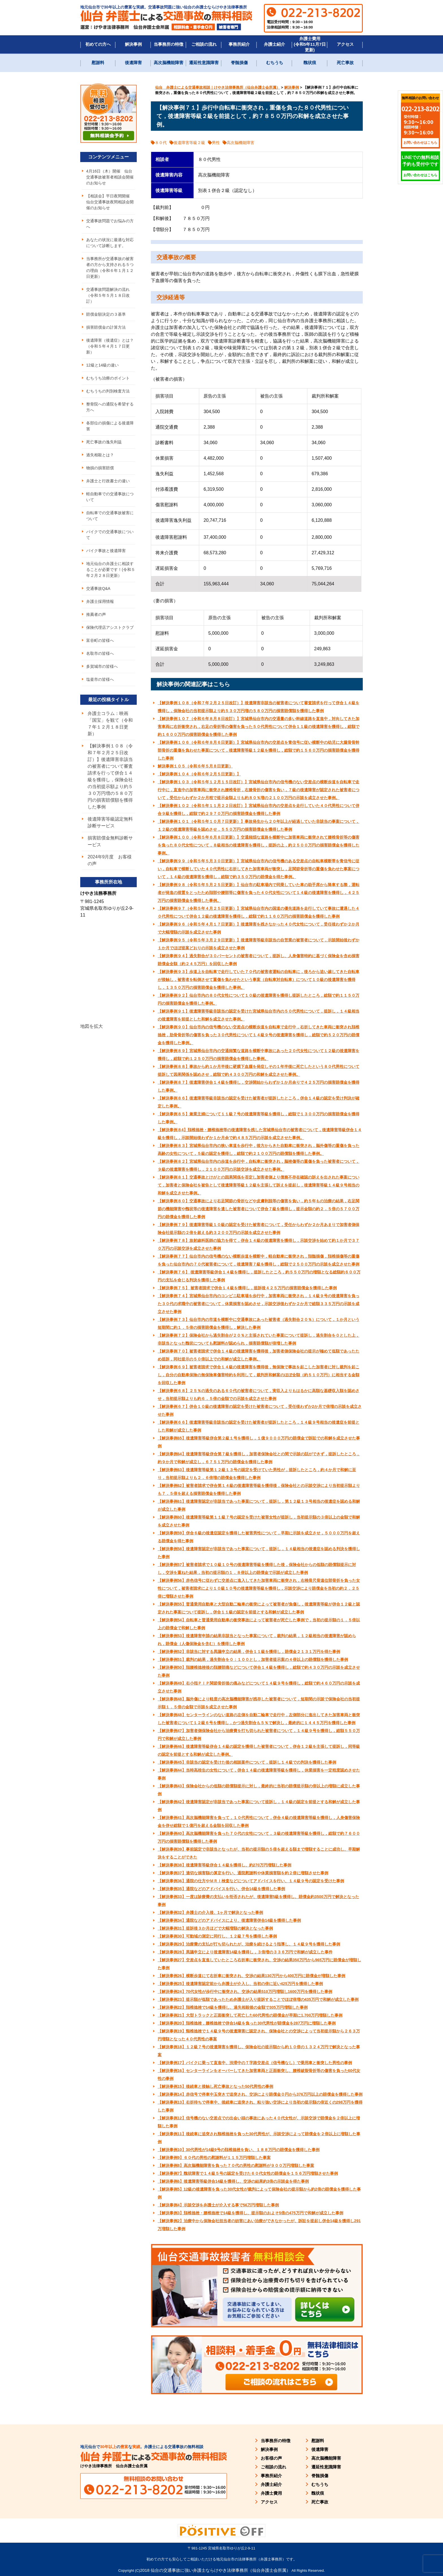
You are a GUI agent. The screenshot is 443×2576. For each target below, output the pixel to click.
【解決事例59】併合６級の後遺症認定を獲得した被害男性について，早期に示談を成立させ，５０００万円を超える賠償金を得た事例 (259, 1537)
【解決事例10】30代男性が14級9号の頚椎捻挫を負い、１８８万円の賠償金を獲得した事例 (239, 2149)
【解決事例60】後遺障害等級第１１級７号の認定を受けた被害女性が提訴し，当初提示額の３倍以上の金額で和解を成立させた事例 (259, 1521)
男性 (216, 142)
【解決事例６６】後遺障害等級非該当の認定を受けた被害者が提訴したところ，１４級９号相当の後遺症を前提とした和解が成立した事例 (258, 1426)
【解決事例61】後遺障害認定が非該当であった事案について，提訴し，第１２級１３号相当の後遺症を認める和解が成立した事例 (259, 1505)
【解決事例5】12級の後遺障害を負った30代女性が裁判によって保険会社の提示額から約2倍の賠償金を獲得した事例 (259, 2193)
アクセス (345, 44)
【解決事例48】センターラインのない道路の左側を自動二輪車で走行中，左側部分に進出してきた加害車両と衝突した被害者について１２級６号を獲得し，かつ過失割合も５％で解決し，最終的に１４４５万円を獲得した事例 (259, 1719)
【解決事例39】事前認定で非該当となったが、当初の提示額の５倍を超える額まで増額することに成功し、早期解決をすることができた (259, 1853)
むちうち (274, 62)
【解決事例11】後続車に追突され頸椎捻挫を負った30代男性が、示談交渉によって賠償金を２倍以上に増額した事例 (259, 2138)
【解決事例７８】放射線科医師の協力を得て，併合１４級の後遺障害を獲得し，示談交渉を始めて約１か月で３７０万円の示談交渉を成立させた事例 (258, 1244)
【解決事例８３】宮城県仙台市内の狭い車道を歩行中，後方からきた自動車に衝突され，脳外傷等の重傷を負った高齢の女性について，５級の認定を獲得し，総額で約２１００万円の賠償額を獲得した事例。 (258, 1149)
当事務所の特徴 (168, 44)
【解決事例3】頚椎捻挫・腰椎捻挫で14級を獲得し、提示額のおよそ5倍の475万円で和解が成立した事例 (250, 2213)
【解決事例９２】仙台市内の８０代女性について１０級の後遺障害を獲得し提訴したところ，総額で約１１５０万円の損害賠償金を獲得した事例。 (258, 999)
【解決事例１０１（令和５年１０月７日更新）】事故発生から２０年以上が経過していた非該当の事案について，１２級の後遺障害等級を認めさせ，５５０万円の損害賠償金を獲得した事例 (258, 825)
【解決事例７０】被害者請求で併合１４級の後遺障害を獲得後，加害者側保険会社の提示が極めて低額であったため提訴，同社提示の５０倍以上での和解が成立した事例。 (258, 1355)
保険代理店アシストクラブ (110, 627)
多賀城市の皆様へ (102, 666)
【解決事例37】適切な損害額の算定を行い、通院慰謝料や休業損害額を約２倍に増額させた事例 (243, 1873)
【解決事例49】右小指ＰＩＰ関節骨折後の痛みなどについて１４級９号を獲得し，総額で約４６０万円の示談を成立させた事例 (259, 1687)
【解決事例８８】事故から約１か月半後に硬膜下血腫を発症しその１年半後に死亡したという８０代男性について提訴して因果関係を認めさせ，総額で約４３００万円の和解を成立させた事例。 (258, 1070)
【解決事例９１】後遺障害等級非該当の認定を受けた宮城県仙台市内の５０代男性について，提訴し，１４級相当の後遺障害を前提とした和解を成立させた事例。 (258, 1015)
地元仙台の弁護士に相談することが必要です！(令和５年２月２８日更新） (110, 569)
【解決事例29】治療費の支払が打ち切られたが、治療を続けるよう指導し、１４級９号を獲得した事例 (249, 1944)
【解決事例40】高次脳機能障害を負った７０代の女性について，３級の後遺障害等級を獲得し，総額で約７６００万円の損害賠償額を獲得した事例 (259, 1837)
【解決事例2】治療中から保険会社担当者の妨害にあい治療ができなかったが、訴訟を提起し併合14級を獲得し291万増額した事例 (259, 2225)
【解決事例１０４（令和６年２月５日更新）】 (199, 774)
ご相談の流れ (204, 44)
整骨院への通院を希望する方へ (110, 407)
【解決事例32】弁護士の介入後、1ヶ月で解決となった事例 (210, 1912)
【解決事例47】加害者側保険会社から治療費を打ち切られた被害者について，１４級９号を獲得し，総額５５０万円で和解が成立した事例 (259, 1734)
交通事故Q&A (98, 588)
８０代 (161, 142)
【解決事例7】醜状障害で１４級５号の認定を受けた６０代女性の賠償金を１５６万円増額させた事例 (248, 2173)
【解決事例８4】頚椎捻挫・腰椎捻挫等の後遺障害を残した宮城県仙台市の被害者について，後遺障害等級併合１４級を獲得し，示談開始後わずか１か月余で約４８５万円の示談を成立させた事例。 (260, 1133)
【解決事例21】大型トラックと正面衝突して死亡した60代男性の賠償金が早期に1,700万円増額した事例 (250, 2015)
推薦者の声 (96, 614)
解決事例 (133, 44)
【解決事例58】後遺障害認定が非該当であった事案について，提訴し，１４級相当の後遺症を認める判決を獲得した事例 (259, 1553)
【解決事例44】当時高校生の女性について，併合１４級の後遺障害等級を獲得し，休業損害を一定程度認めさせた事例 (259, 1774)
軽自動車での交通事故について (110, 497)
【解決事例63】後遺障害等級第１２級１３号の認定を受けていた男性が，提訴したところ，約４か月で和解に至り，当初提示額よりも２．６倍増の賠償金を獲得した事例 (257, 1473)
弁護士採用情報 (100, 601)
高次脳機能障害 (168, 62)
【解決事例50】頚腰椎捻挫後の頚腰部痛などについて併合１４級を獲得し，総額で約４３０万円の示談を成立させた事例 (259, 1671)
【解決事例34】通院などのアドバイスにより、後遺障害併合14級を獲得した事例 (229, 1920)
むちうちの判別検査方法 (108, 391)
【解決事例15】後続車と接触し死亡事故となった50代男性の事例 (215, 2086)
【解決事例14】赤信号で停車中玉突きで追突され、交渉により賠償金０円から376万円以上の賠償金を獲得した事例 (260, 2094)
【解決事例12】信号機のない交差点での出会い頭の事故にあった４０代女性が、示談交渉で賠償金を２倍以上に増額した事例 (259, 2122)
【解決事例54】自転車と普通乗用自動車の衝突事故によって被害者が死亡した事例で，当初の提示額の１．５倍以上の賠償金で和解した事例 (259, 1624)
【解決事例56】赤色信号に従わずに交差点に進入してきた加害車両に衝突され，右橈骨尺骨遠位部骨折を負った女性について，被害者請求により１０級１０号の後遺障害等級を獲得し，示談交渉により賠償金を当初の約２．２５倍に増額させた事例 (259, 1588)
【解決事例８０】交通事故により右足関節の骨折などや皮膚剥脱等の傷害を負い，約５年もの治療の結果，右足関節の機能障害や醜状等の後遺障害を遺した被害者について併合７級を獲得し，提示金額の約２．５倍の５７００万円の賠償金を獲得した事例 (258, 1209)
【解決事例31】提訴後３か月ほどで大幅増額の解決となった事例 (215, 1928)
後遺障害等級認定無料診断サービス (110, 822)
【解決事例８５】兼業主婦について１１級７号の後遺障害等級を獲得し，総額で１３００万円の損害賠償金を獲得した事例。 (258, 1118)
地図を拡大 (91, 1026)
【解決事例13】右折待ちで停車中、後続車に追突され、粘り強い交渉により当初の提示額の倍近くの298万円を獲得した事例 (260, 2106)
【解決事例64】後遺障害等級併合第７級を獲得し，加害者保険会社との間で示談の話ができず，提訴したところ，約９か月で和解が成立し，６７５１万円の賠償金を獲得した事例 (259, 1458)
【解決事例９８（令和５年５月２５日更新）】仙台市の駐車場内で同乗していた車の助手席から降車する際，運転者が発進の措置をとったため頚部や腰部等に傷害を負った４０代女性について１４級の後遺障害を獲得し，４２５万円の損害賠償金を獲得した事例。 (258, 892)
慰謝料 (98, 62)
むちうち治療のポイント (108, 378)
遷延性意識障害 (204, 62)
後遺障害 (133, 62)
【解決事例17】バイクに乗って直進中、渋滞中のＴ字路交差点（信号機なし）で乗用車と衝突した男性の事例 (255, 2062)
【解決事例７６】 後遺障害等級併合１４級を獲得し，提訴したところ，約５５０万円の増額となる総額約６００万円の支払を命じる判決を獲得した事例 (259, 1276)
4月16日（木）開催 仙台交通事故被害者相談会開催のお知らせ (110, 177)
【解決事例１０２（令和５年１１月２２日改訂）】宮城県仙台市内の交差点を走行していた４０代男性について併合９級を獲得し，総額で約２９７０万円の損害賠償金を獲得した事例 (258, 809)
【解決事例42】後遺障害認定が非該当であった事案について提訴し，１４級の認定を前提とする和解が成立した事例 (259, 1806)
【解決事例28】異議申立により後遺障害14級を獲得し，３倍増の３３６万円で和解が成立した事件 (245, 1952)
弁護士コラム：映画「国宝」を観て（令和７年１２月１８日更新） (110, 723)
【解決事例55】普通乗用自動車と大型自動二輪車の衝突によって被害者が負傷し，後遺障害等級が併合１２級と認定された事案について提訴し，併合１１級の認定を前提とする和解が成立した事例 (259, 1608)
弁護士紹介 (274, 44)
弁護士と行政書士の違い (108, 481)
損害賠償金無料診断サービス (110, 841)
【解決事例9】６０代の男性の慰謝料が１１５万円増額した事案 (214, 2157)
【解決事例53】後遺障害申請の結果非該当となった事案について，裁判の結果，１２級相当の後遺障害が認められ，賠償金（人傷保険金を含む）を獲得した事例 (257, 1639)
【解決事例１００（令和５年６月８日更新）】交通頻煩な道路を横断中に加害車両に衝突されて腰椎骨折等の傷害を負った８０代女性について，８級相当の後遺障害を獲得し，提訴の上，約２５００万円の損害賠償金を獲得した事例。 (258, 845)
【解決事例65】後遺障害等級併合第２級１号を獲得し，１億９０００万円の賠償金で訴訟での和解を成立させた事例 (259, 1442)
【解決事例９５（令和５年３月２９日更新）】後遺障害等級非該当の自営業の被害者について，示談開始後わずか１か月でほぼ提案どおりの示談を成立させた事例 (258, 944)
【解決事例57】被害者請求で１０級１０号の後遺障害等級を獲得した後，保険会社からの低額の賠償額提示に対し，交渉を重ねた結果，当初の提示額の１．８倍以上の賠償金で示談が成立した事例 (257, 1568)
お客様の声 (271, 2458)
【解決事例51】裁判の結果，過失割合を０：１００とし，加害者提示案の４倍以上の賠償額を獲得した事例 (253, 1659)
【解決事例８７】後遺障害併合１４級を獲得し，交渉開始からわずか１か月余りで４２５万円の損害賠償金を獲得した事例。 (258, 1086)
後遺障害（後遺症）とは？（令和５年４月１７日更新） (110, 346)
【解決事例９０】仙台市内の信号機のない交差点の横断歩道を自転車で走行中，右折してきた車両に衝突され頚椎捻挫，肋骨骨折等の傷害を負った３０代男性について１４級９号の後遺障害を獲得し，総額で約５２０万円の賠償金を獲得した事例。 (258, 1035)
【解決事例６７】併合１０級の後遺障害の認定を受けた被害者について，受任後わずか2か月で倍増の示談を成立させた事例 (260, 1410)
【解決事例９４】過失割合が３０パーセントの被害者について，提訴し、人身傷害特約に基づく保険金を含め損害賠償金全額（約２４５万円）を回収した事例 (258, 960)
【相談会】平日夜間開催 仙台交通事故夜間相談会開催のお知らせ (110, 202)
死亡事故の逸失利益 (104, 442)
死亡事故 (345, 62)
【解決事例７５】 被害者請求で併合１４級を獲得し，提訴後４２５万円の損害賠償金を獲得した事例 (247, 1288)
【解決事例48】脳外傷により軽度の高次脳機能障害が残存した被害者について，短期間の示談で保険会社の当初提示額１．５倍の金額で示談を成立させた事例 (259, 1703)
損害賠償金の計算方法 (106, 327)
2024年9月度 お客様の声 (110, 860)
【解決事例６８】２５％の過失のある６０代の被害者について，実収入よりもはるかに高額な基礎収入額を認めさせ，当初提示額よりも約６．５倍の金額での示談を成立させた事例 (258, 1394)
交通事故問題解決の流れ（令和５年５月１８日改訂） (108, 295)
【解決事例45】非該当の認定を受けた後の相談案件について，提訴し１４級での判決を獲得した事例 (247, 1762)
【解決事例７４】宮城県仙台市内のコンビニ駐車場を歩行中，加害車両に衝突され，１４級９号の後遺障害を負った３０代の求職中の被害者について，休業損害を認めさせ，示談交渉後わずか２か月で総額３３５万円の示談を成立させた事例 (258, 1304)
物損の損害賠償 (100, 468)
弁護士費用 (271, 2493)
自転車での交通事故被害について (110, 516)
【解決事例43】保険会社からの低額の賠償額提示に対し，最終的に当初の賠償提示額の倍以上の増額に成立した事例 (259, 1790)
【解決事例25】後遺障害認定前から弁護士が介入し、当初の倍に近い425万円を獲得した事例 (240, 1983)
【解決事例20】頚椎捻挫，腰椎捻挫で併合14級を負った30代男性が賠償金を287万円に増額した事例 (247, 2023)
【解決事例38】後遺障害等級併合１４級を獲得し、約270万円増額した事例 (224, 1865)
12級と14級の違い (102, 365)
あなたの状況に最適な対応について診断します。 (110, 242)
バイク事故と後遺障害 (106, 550)
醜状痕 (309, 62)
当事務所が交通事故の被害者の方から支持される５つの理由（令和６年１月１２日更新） (110, 267)
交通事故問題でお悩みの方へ (110, 224)
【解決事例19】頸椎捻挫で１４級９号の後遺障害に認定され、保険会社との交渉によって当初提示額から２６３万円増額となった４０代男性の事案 (259, 2035)
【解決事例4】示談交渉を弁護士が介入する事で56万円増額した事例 (218, 2205)
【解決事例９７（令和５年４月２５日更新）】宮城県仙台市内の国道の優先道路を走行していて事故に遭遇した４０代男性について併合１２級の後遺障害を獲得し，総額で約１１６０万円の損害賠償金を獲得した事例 (258, 912)
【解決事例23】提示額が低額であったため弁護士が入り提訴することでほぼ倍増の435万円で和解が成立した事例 (258, 1999)
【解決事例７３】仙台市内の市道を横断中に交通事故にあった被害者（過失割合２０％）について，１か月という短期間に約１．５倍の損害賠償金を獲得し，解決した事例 (258, 1323)
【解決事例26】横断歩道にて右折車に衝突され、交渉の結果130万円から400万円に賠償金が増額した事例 (251, 1975)
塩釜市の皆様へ (100, 679)
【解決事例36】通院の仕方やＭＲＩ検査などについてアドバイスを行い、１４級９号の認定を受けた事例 (251, 1881)
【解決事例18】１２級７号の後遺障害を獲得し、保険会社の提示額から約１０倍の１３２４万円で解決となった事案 (259, 2051)
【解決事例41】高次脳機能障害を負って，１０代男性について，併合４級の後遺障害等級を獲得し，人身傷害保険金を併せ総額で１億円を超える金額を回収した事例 (259, 1821)
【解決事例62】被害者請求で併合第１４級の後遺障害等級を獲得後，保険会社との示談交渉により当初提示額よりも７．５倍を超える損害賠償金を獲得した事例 (259, 1489)
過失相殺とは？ (100, 455)
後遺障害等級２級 (189, 142)
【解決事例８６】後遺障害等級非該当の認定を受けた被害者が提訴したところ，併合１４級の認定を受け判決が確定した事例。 (258, 1102)
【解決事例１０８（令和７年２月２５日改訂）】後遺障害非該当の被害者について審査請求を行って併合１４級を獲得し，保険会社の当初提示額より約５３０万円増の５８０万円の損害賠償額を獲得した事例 (258, 707)
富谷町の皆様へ (100, 640)
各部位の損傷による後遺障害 (110, 426)
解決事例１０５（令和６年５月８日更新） (195, 766)
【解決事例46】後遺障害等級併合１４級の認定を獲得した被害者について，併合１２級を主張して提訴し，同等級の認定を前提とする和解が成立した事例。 (259, 1750)
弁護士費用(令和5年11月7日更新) (310, 44)
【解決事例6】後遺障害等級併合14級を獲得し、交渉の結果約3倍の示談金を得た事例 (233, 2181)
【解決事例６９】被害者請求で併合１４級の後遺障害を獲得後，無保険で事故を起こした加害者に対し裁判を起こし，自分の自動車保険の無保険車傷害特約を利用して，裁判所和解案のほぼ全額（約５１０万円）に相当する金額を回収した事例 (258, 1375)
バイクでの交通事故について (110, 534)
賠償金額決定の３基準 (106, 314)
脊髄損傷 (239, 62)
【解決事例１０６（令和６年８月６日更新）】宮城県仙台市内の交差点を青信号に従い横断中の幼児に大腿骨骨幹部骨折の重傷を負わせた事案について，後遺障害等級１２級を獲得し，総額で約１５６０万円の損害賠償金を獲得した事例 (258, 750)
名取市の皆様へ (100, 653)
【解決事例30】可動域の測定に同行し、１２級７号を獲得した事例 (217, 1936)
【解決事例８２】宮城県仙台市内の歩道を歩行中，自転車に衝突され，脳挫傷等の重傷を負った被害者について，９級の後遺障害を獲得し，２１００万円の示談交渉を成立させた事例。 (258, 1165)
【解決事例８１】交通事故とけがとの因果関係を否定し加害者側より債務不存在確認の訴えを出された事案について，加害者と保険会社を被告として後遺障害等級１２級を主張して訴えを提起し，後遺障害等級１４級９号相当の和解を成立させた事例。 (258, 1185)
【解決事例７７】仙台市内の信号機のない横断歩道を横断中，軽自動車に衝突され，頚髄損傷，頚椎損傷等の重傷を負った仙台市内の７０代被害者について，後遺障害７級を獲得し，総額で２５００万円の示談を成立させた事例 (258, 1260)
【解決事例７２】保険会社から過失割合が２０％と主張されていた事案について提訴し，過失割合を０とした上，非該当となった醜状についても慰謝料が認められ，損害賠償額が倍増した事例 (258, 1339)
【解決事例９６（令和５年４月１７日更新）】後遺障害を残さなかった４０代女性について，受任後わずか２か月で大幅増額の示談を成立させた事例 (258, 928)
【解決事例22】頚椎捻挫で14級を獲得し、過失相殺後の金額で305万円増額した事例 (233, 2007)
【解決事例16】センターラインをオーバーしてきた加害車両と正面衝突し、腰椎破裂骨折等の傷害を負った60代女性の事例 (259, 2074)
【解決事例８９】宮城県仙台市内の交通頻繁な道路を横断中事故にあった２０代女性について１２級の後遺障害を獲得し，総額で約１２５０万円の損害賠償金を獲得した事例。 (258, 1054)
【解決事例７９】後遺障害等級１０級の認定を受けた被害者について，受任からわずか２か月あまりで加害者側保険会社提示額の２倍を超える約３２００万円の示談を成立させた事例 (258, 1228)
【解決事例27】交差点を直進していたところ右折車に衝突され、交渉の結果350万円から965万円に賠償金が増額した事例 (259, 1964)
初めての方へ (98, 44)
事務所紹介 (239, 44)
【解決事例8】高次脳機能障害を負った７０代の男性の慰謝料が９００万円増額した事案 (236, 2165)
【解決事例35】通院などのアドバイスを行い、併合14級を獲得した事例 (221, 1888)
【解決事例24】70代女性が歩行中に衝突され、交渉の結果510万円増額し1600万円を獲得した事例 (245, 1991)
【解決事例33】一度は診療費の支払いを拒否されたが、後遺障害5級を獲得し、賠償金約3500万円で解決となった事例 (258, 1900)
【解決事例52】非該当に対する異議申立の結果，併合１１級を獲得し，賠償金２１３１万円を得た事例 (249, 1651)
